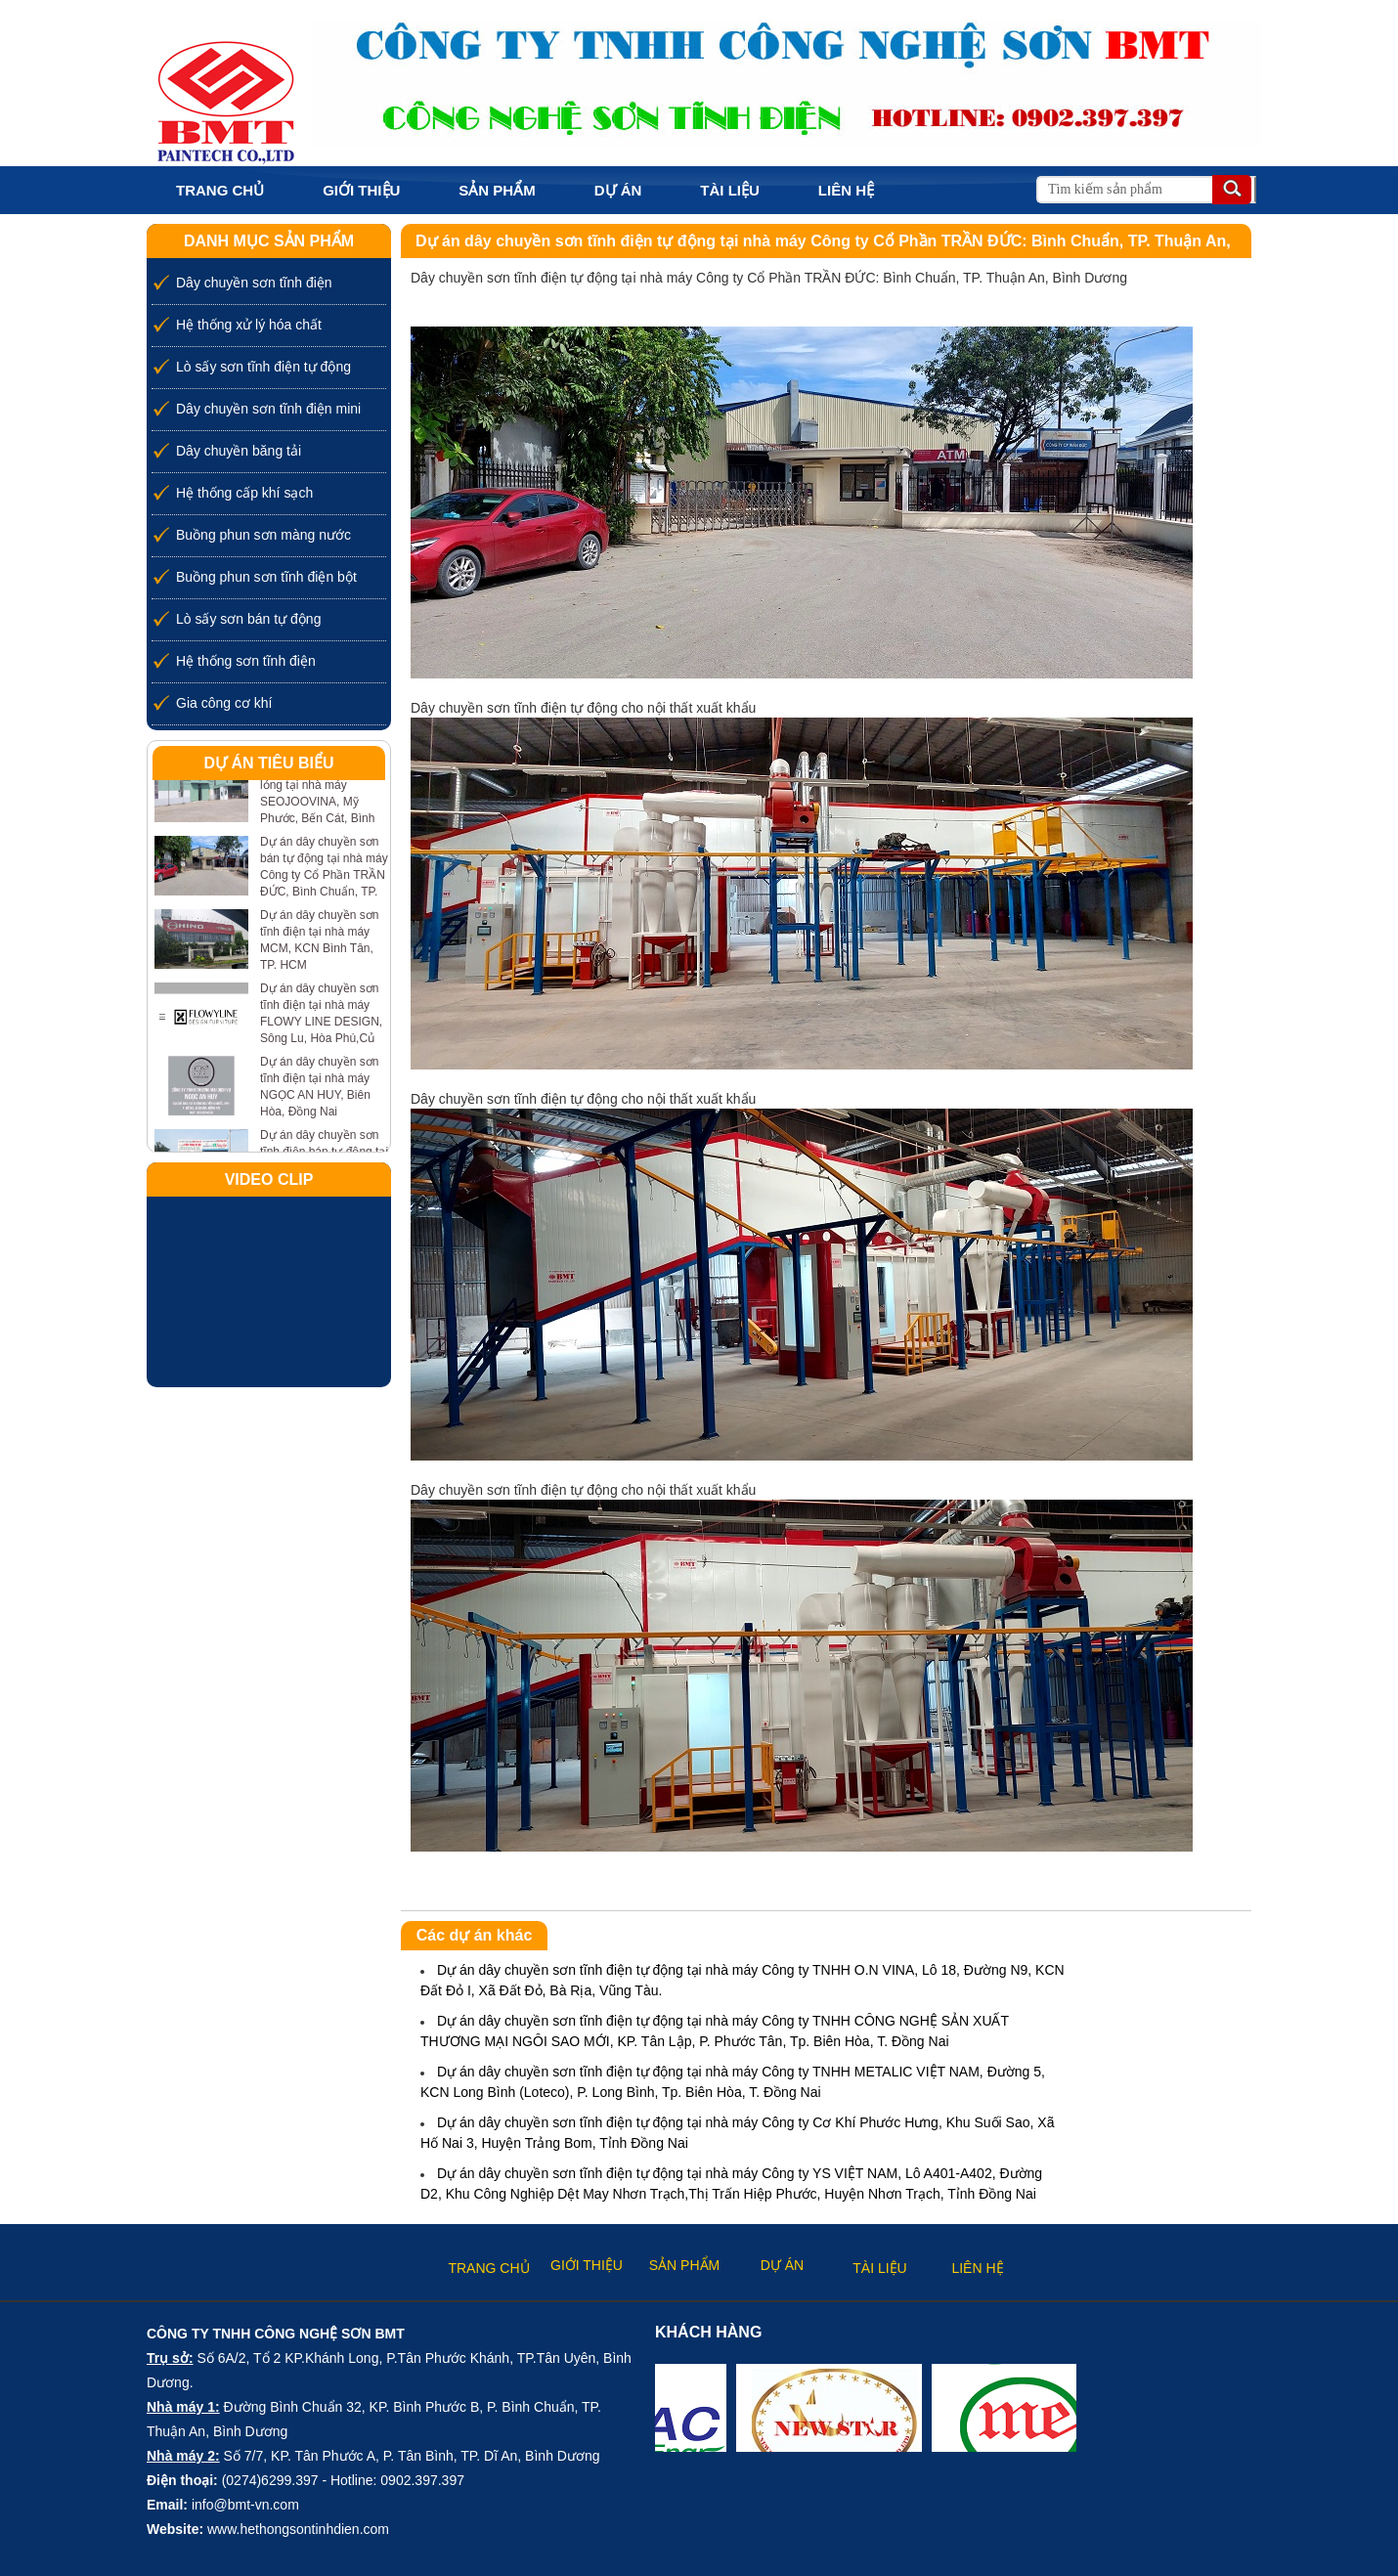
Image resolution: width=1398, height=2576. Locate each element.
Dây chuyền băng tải (238, 450)
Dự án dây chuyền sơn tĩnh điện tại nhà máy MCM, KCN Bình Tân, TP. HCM (319, 940)
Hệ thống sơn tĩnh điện (246, 661)
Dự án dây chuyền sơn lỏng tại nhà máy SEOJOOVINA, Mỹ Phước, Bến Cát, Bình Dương (319, 802)
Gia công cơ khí (224, 703)
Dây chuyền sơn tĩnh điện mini (268, 408)
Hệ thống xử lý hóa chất (249, 324)
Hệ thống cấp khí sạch (244, 493)
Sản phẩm (497, 190)
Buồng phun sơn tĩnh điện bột (266, 577)
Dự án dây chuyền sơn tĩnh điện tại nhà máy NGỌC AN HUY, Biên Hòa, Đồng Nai (319, 1086)
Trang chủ (220, 190)
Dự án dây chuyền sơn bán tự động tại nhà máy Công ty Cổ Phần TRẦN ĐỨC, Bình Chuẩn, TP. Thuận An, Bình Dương (324, 875)
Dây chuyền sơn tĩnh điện (254, 282)
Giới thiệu (361, 190)
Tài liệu (730, 190)
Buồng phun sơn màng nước (263, 535)
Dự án (618, 190)
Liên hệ (846, 190)
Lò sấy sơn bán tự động (248, 619)
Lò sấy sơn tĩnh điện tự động (263, 366)
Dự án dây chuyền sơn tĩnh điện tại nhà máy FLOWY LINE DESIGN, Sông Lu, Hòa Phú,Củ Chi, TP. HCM (321, 1022)
